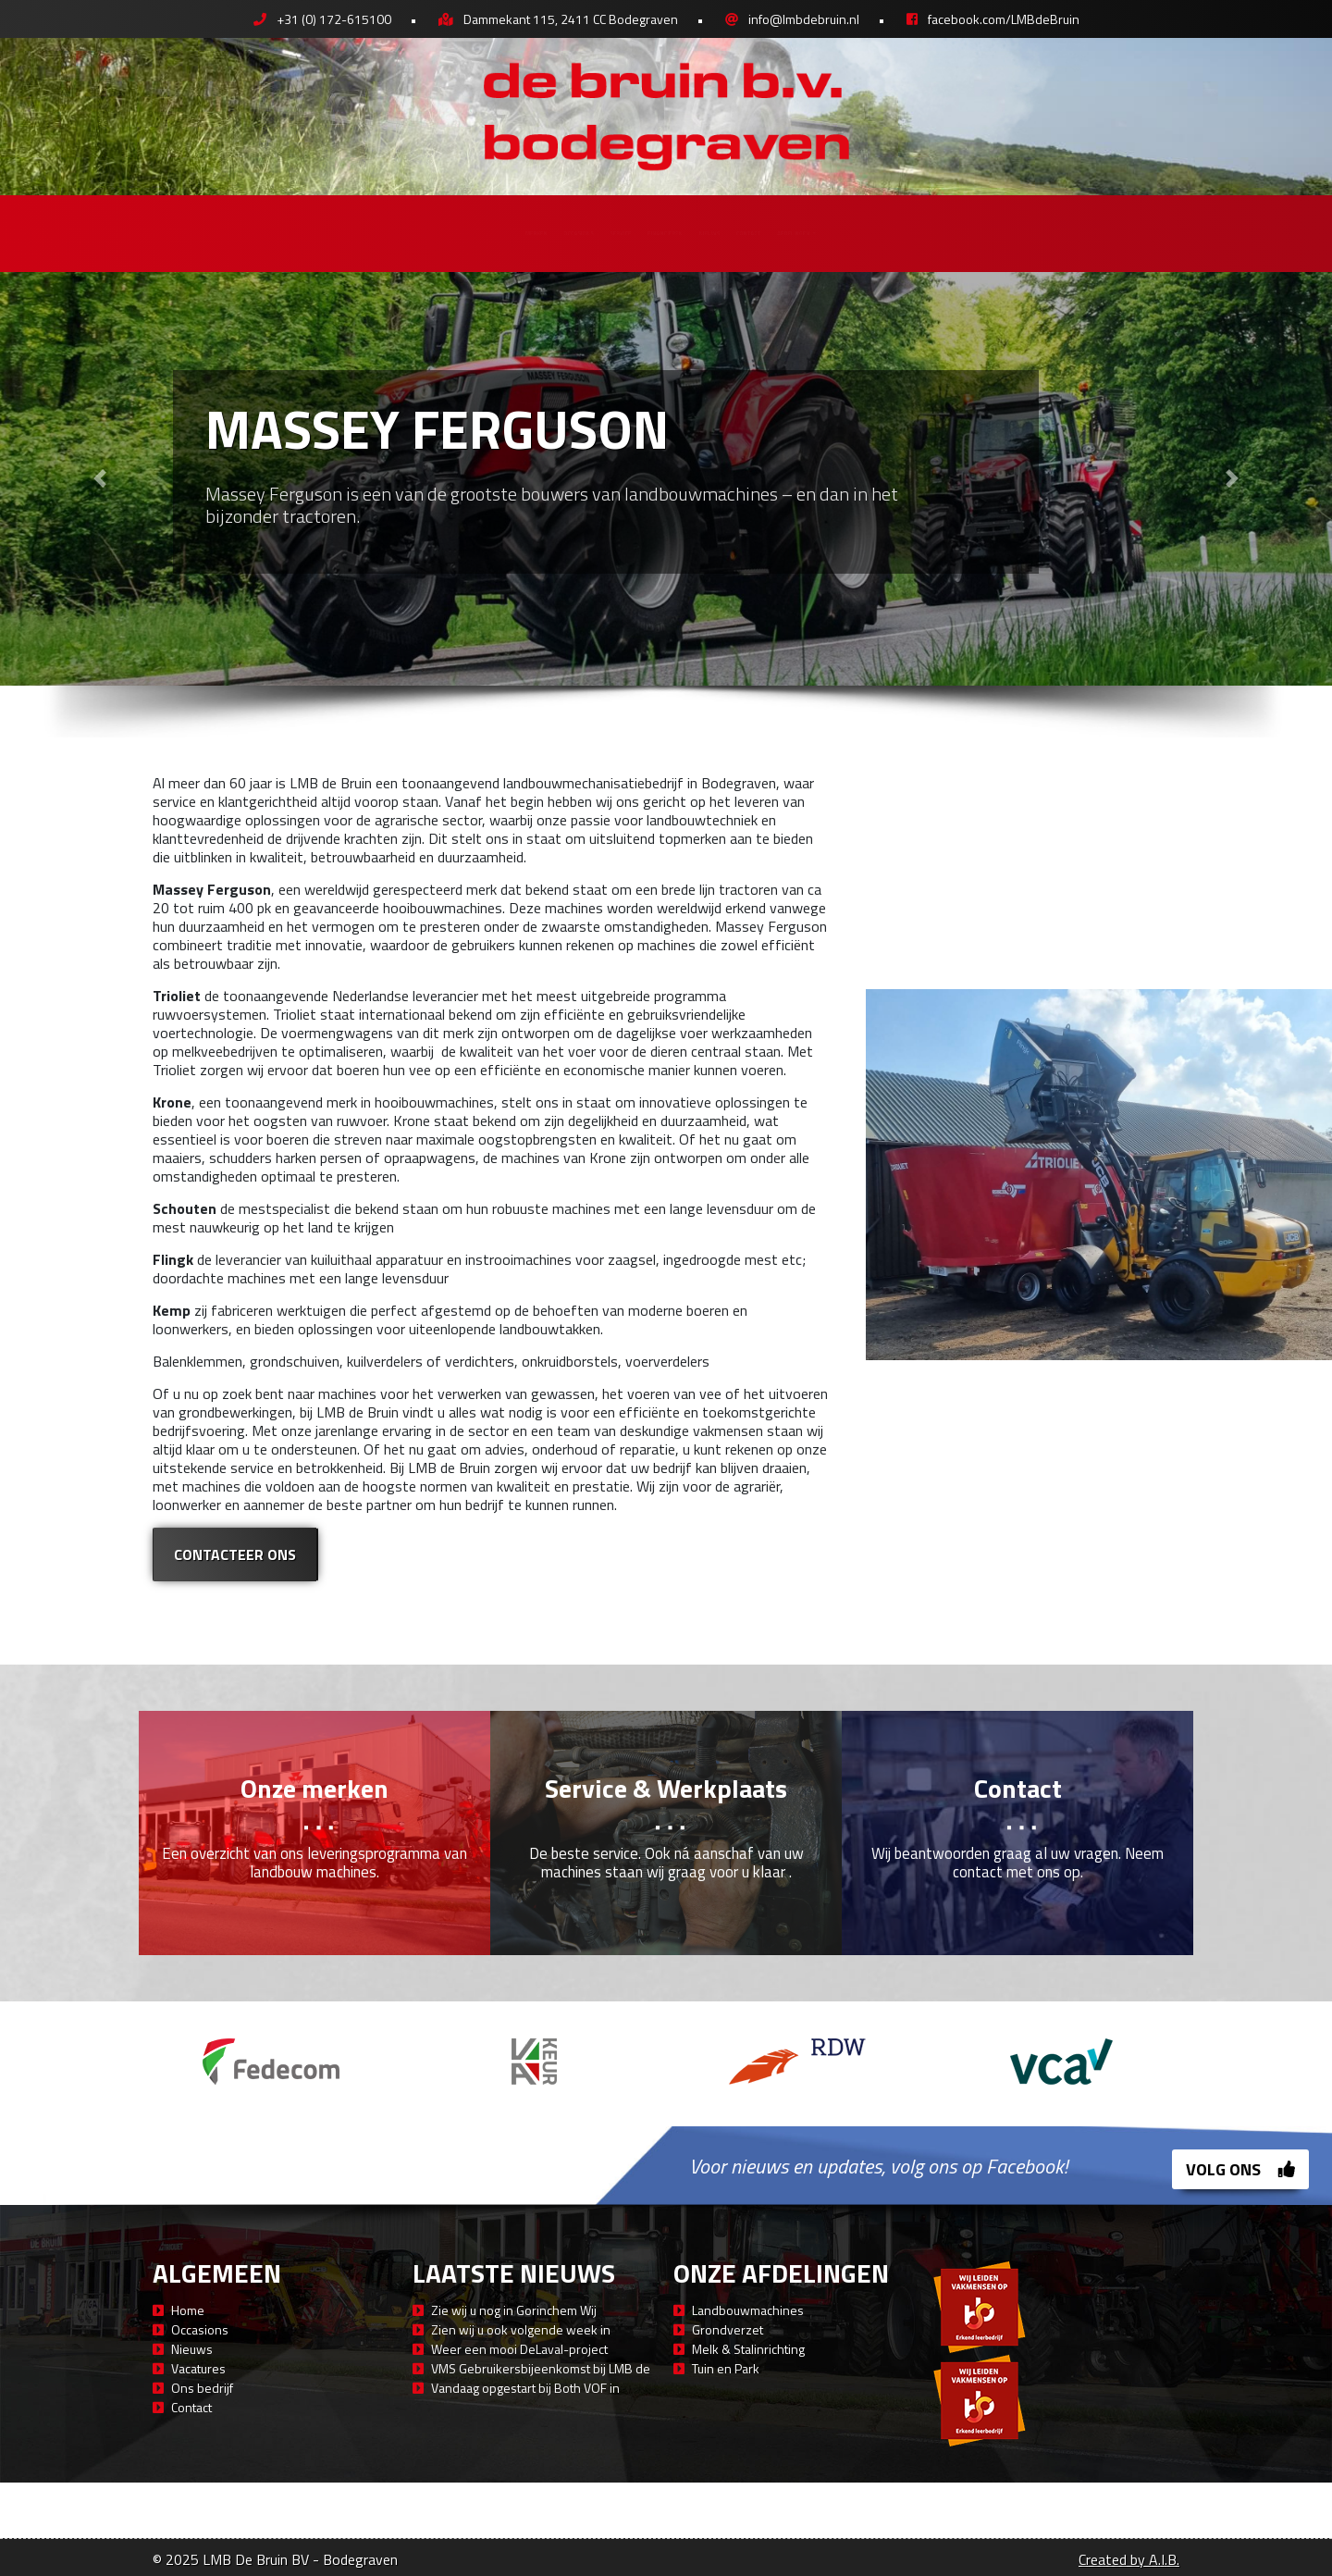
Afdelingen (995, 232)
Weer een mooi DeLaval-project (519, 2349)
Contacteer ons (235, 1554)
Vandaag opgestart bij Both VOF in (525, 2387)
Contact (877, 232)
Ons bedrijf (202, 2387)
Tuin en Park (725, 2368)
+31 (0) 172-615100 (334, 19)
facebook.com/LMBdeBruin (1003, 19)
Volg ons (1240, 2169)
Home (187, 2310)
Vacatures (198, 2368)
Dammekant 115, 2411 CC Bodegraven (570, 19)
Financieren (664, 232)
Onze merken (314, 1788)
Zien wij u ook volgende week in (520, 2329)
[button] (100, 479)
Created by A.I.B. (1129, 2559)
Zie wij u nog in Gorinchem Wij (514, 2310)
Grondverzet (727, 2329)
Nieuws (777, 232)
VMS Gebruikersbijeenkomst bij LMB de (540, 2368)
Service (549, 232)
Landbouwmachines (748, 2310)
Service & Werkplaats (666, 1788)
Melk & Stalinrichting (748, 2349)
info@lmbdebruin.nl (803, 19)
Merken (333, 232)
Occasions (441, 232)
